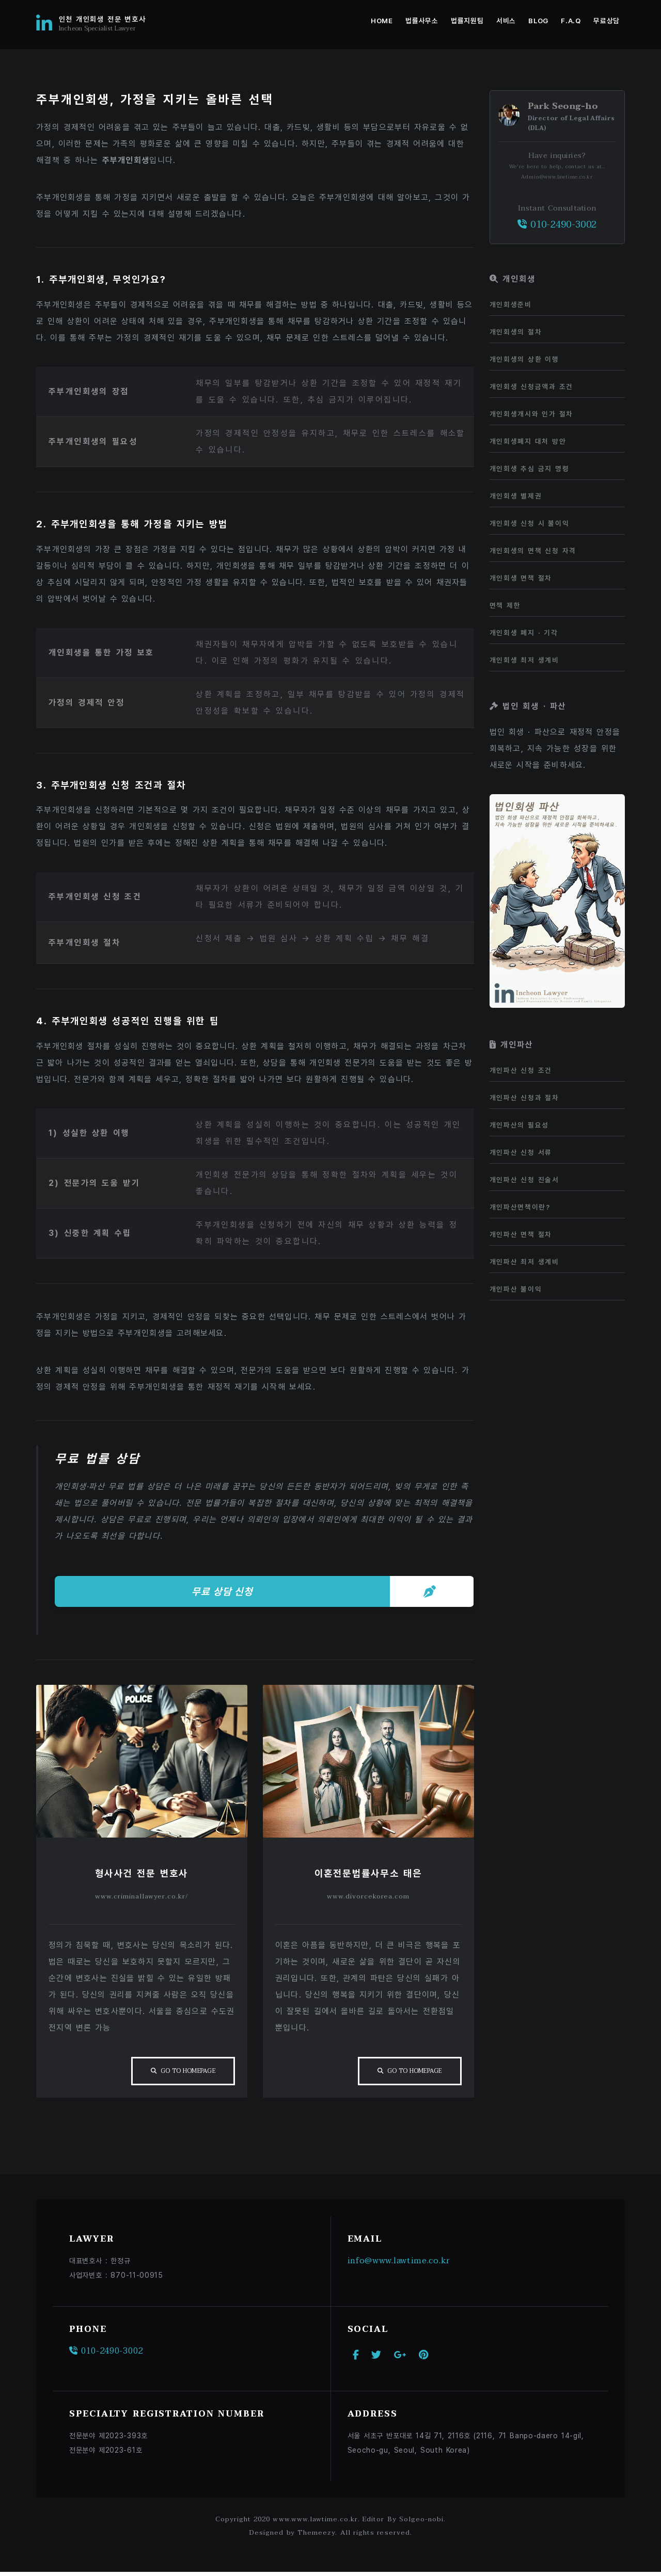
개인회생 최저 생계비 (524, 660)
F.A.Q (570, 21)
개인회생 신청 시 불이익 (530, 523)
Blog (538, 21)
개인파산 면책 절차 (521, 1234)
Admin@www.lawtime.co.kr (557, 176)
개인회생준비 (511, 304)
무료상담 (606, 21)
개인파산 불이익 (516, 1289)
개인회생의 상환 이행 (524, 359)
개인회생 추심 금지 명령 (530, 468)
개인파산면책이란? (520, 1207)
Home (382, 21)
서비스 (506, 21)
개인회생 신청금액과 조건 (532, 386)
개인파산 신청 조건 (521, 1070)
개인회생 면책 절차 (521, 578)
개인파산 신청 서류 (521, 1152)
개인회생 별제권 (516, 496)
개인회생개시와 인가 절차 (532, 414)
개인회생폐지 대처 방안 (528, 441)
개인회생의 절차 (516, 332)
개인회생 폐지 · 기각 (524, 633)
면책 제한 (505, 605)
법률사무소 (421, 21)
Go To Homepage (186, 2074)
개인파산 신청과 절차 (524, 1097)
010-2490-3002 (556, 225)
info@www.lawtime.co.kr (399, 2264)
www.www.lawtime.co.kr (315, 2523)
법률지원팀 (467, 21)
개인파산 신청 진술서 (524, 1180)
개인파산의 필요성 (519, 1125)
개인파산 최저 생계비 (524, 1262)
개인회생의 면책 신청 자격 (533, 550)
